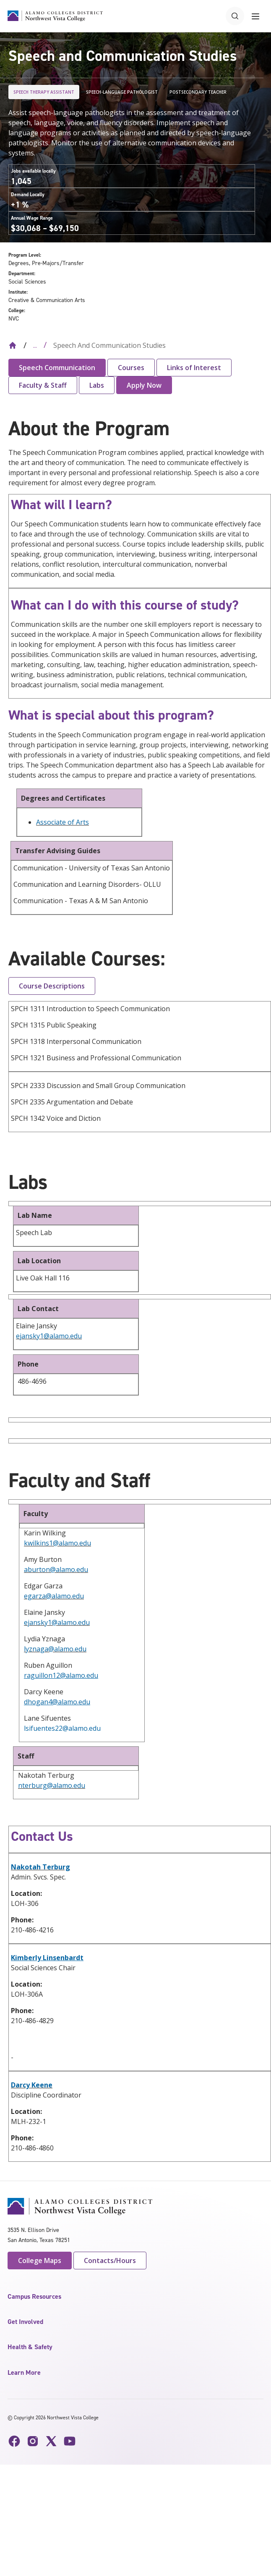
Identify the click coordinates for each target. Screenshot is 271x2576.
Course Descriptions (52, 986)
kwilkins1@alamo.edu (57, 1543)
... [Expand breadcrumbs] (35, 345)
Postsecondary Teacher (198, 92)
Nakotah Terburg (40, 1867)
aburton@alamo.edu (56, 1569)
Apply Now (144, 385)
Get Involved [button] (25, 2321)
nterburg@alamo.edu (51, 1785)
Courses (131, 367)
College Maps (39, 2260)
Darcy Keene (31, 2085)
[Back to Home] (12, 345)
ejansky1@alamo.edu (49, 1336)
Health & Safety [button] (30, 2346)
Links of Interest (194, 367)
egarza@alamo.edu (54, 1596)
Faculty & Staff (43, 385)
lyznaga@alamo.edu (55, 1648)
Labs (96, 385)
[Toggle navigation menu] (255, 16)
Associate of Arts (62, 822)
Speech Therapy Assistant (43, 92)
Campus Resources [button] (34, 2296)
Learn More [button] (24, 2372)
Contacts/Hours (110, 2260)
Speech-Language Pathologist (122, 92)
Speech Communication (57, 367)
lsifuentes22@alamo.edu (62, 1728)
